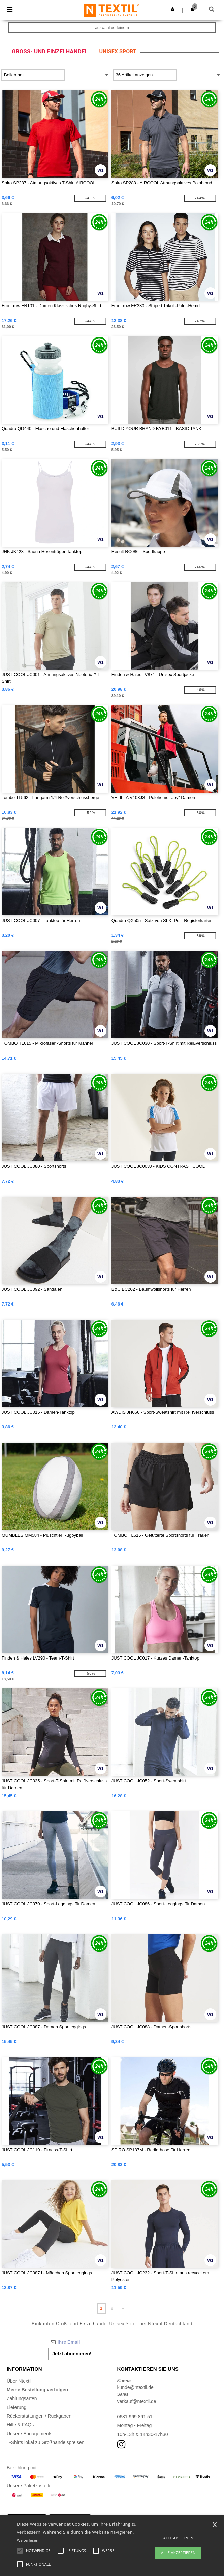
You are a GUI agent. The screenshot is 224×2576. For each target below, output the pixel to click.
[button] (172, 9)
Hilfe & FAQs (20, 2424)
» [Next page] (123, 2308)
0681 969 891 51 (135, 2416)
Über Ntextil (19, 2381)
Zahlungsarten (22, 2398)
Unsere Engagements (29, 2433)
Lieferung (16, 2407)
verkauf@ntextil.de (136, 2401)
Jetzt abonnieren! (72, 2353)
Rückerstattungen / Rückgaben (39, 2416)
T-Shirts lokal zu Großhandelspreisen (45, 2442)
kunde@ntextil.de (135, 2387)
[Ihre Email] (107, 2342)
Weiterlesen (27, 2540)
